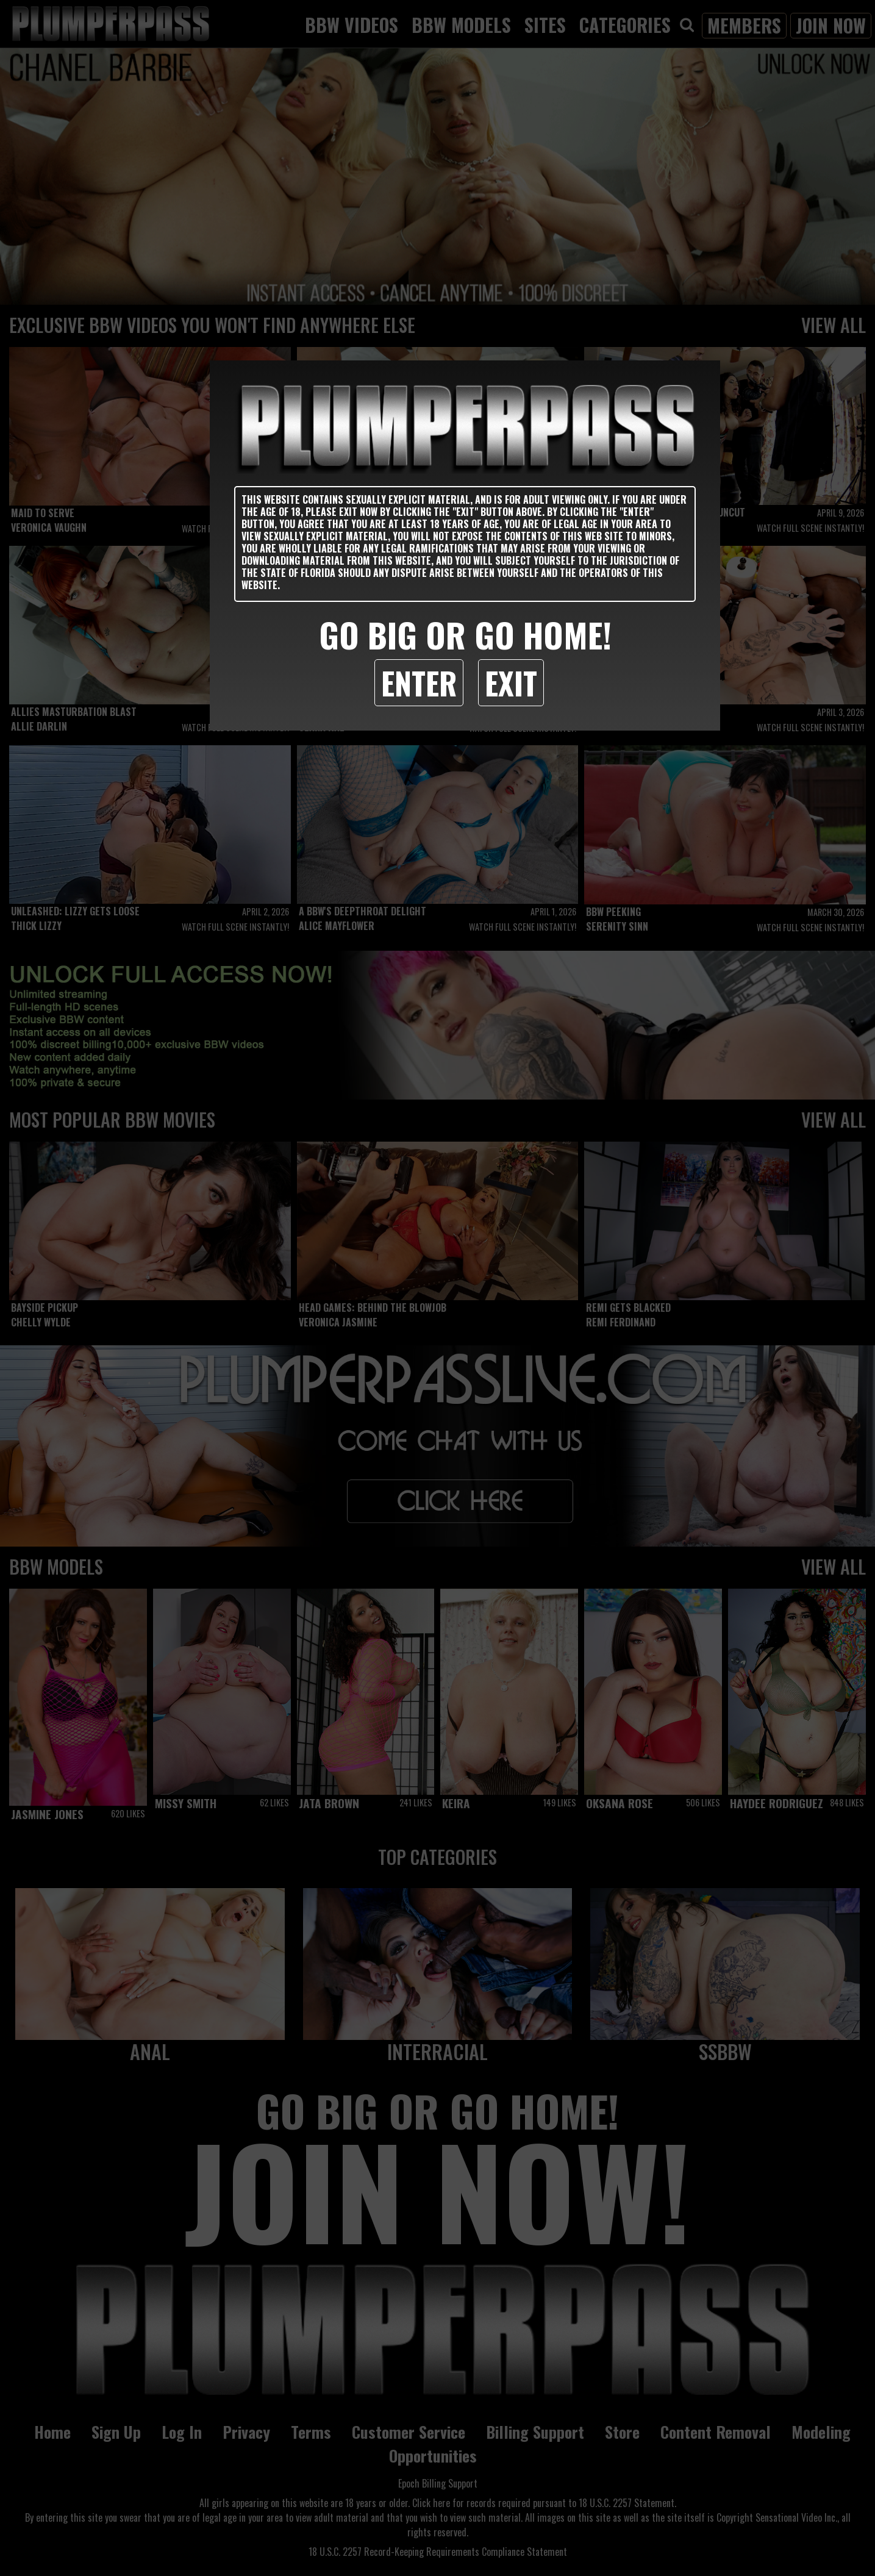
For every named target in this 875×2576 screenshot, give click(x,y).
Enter (419, 682)
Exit (511, 682)
